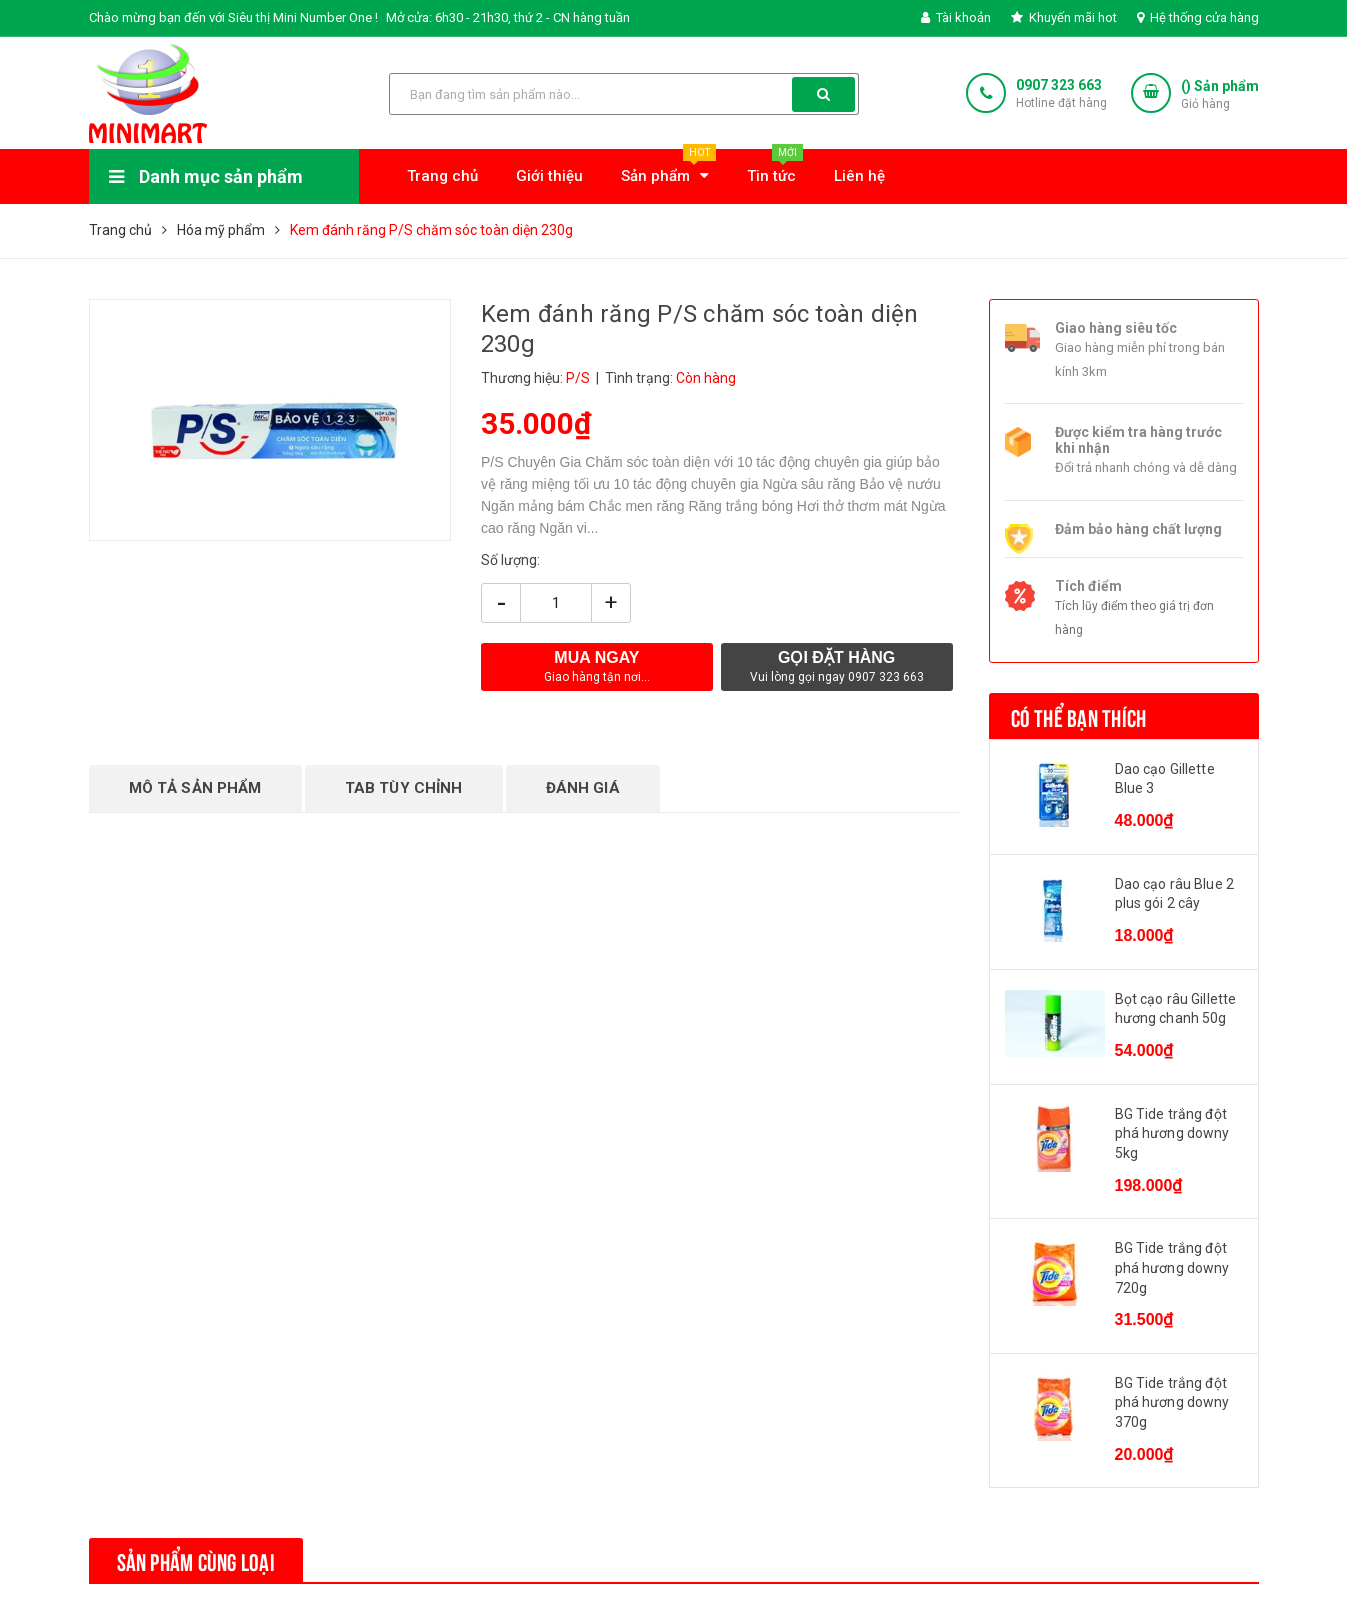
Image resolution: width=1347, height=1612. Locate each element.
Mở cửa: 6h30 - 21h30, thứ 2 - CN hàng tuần (508, 17)
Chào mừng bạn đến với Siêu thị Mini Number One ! (233, 17)
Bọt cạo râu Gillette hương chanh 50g (1176, 1009)
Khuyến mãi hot (1064, 17)
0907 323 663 (1059, 85)
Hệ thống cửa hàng (1198, 17)
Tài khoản (956, 17)
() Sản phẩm (1220, 95)
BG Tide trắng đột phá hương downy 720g (1172, 1267)
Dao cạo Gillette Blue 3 (1165, 779)
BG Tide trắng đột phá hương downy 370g (1172, 1402)
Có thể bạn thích (1079, 716)
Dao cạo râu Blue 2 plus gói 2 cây (1175, 894)
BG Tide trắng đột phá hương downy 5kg (1172, 1133)
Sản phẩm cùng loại (196, 1560)
